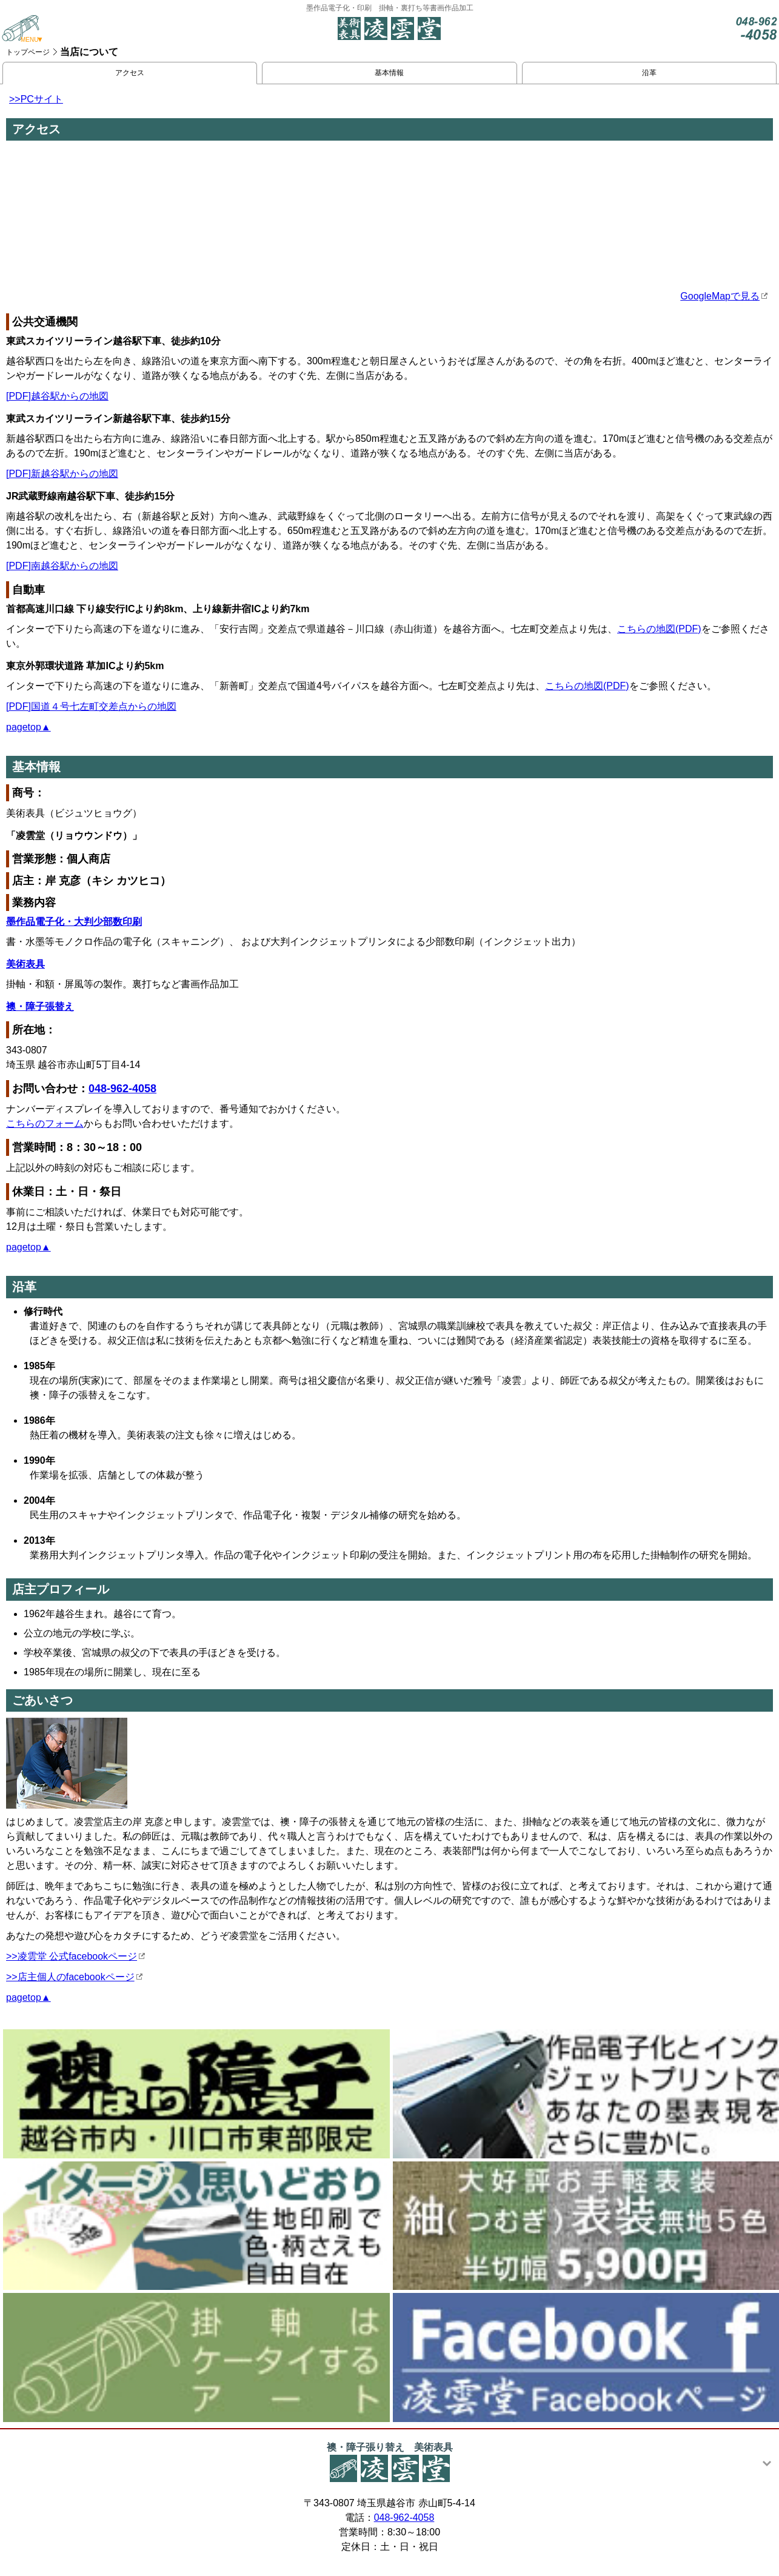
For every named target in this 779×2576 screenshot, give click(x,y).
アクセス (129, 72)
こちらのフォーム (45, 1123)
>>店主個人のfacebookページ (70, 1977)
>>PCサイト (36, 99)
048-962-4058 (122, 1089)
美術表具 (25, 964)
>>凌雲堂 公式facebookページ (71, 1956)
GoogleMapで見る (720, 296)
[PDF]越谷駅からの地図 (57, 396)
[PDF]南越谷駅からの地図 (62, 566)
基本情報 (389, 72)
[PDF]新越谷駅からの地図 (62, 474)
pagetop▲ (28, 727)
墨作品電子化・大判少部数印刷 (74, 921)
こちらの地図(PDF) (659, 629)
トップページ (28, 52)
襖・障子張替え (40, 1006)
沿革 (649, 72)
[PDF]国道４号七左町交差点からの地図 (91, 706)
